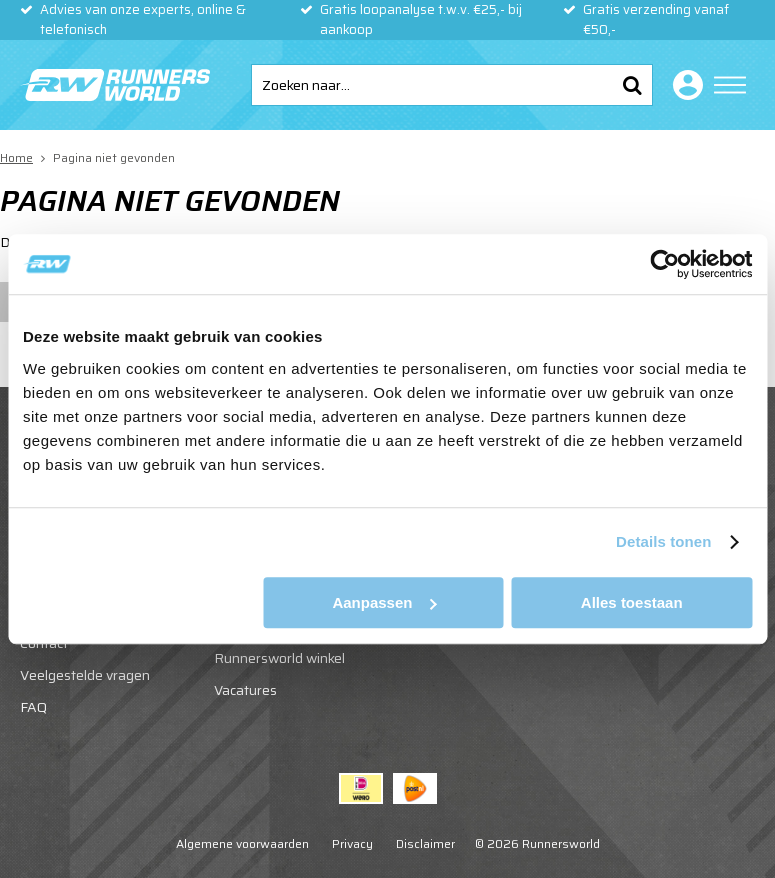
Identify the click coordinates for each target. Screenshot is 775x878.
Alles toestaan (632, 602)
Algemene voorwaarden (242, 843)
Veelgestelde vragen (85, 675)
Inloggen (684, 85)
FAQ (33, 707)
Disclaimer (425, 843)
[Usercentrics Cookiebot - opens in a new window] (664, 264)
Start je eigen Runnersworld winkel (279, 647)
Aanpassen (384, 602)
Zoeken (632, 85)
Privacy (352, 843)
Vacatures (245, 690)
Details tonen (663, 541)
